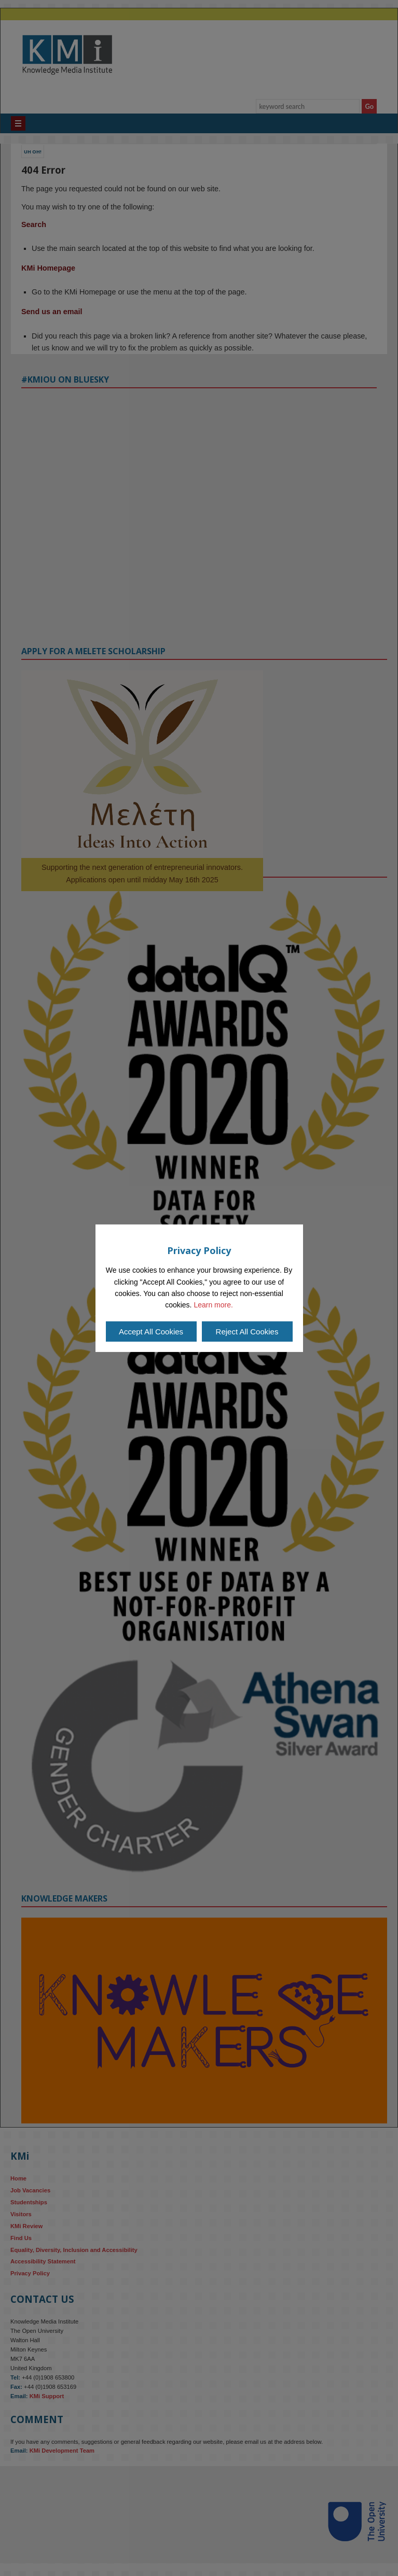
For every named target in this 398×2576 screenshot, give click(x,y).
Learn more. (213, 1305)
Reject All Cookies (247, 1331)
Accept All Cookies (151, 1331)
